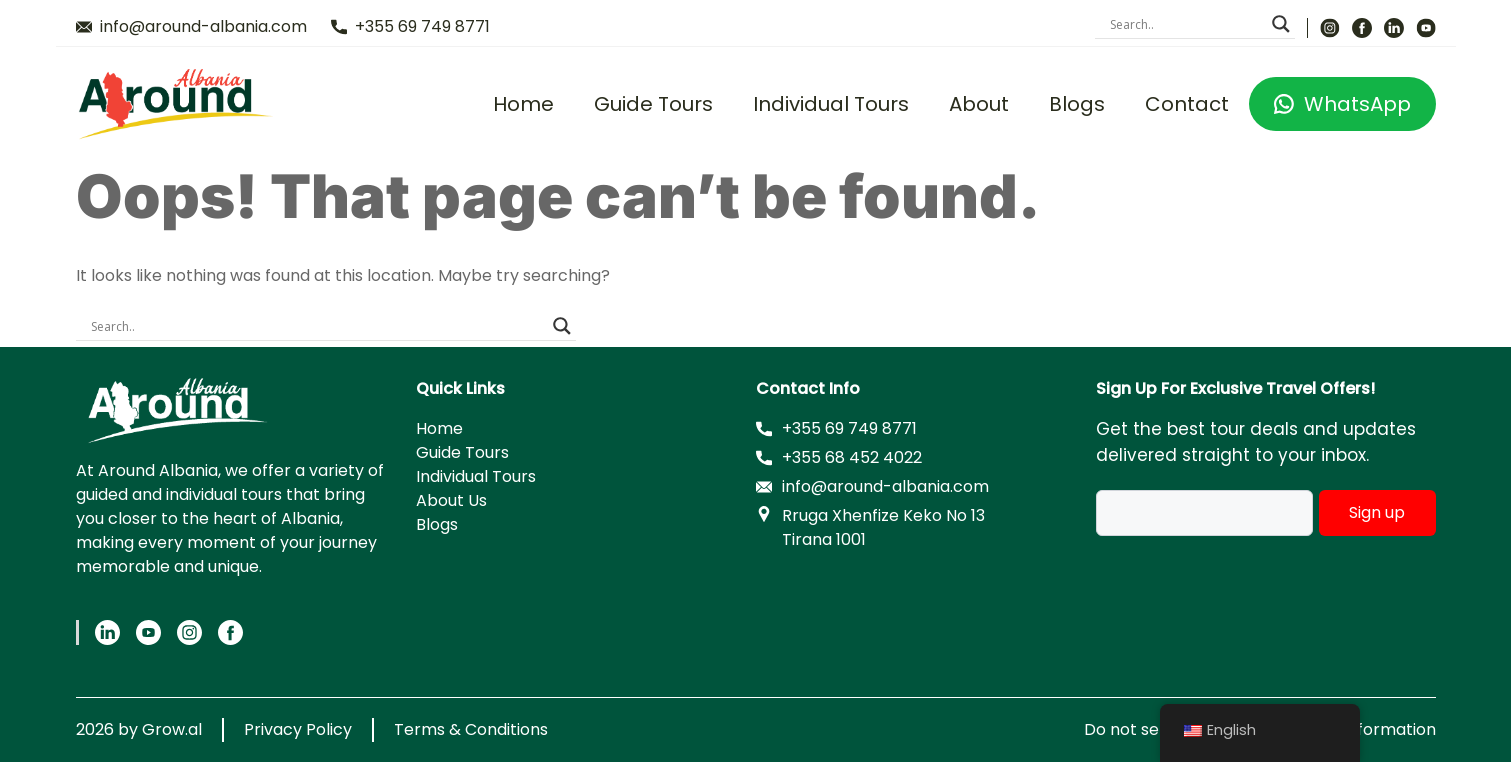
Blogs (1077, 104)
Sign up (1377, 512)
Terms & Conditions (471, 729)
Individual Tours (831, 104)
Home (523, 104)
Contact (1187, 104)
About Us (451, 500)
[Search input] (1186, 24)
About (979, 104)
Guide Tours (653, 104)
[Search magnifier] (1281, 24)
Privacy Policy (298, 729)
